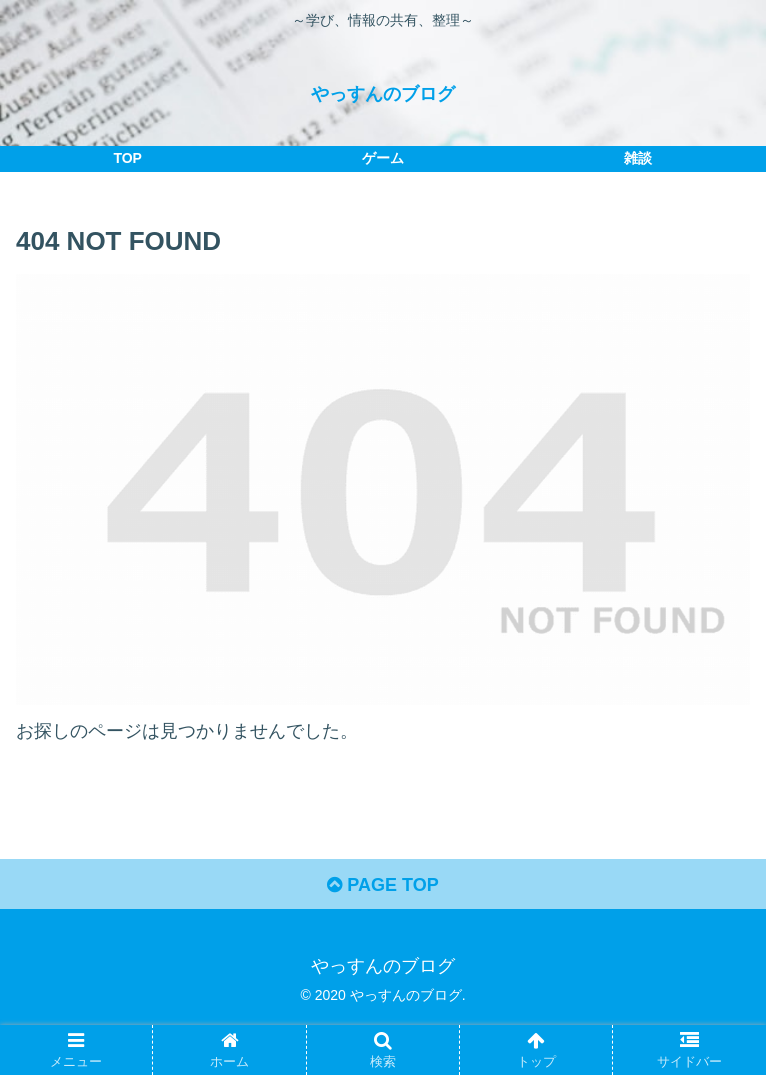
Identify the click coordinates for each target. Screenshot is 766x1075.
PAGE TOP (382, 885)
